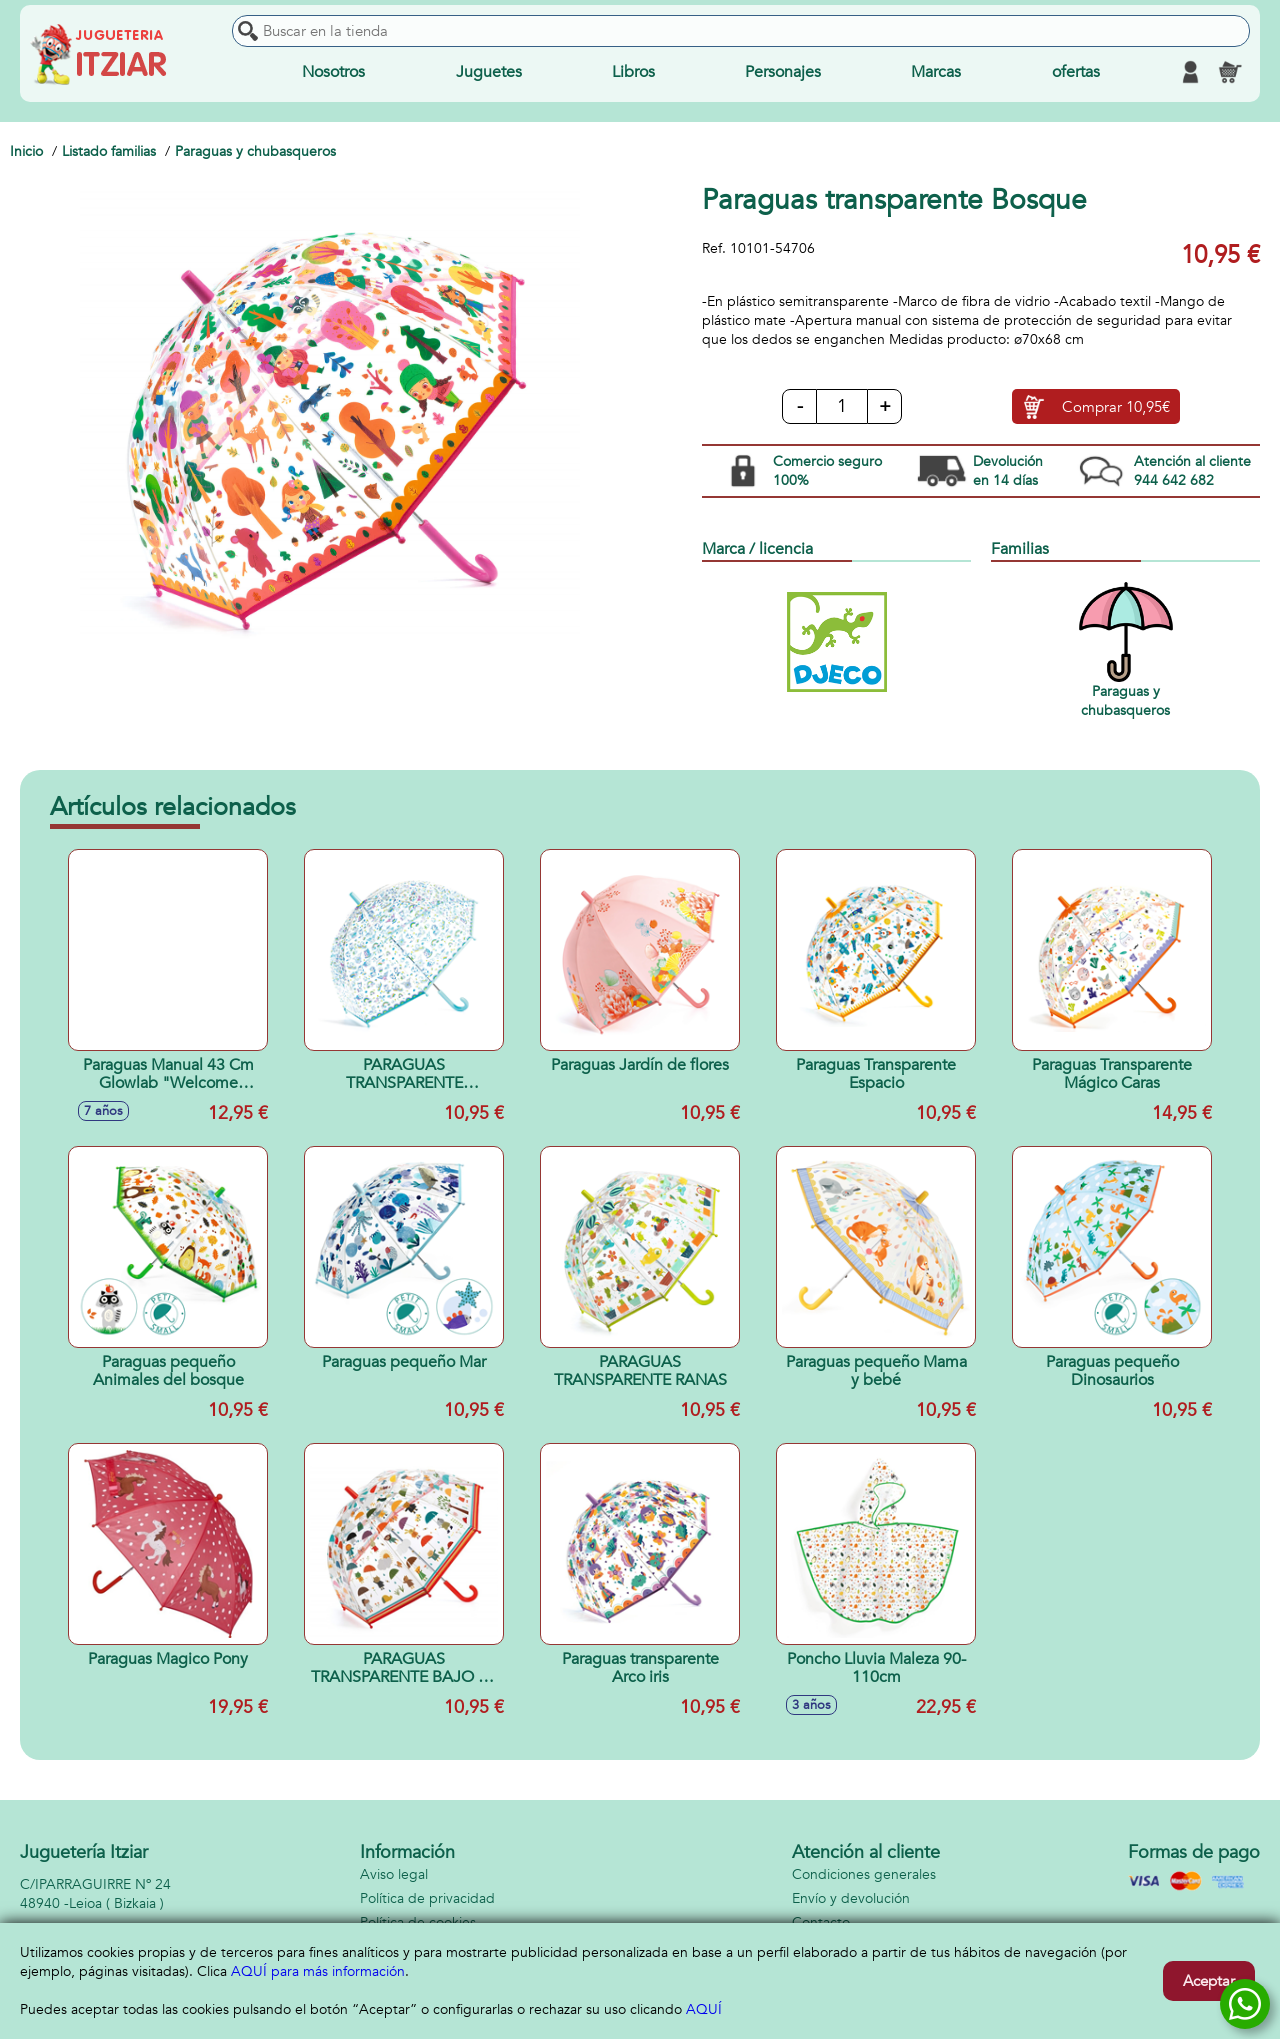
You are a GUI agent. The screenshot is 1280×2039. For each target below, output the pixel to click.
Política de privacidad (427, 1898)
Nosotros (333, 72)
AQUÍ (704, 2009)
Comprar (1116, 407)
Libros (633, 72)
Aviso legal (394, 1874)
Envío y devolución (851, 1898)
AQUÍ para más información (318, 1971)
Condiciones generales (864, 1874)
